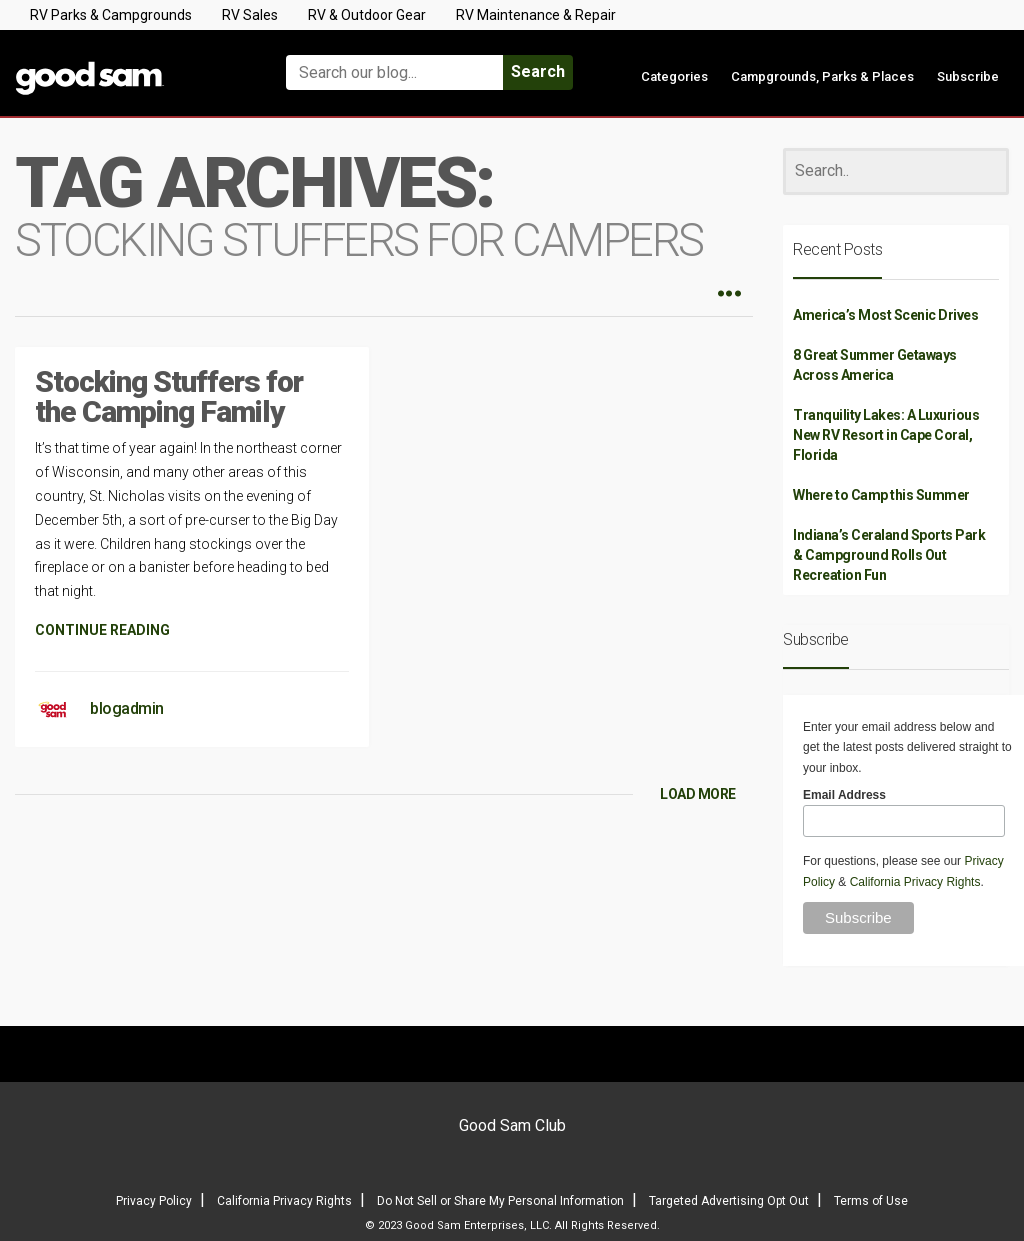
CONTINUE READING (102, 630)
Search (538, 71)
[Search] (896, 171)
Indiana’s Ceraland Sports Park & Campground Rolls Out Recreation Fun (889, 555)
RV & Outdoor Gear (367, 15)
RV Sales (250, 15)
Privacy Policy (154, 1201)
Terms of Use (871, 1201)
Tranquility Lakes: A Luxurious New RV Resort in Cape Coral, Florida (886, 435)
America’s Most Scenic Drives (885, 315)
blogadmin (127, 708)
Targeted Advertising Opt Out (729, 1201)
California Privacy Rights (915, 882)
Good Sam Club (512, 1125)
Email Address (844, 795)
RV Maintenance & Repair (536, 15)
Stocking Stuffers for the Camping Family (169, 396)
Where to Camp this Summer (881, 495)
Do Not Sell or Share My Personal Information (500, 1201)
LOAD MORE (698, 794)
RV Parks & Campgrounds (111, 15)
